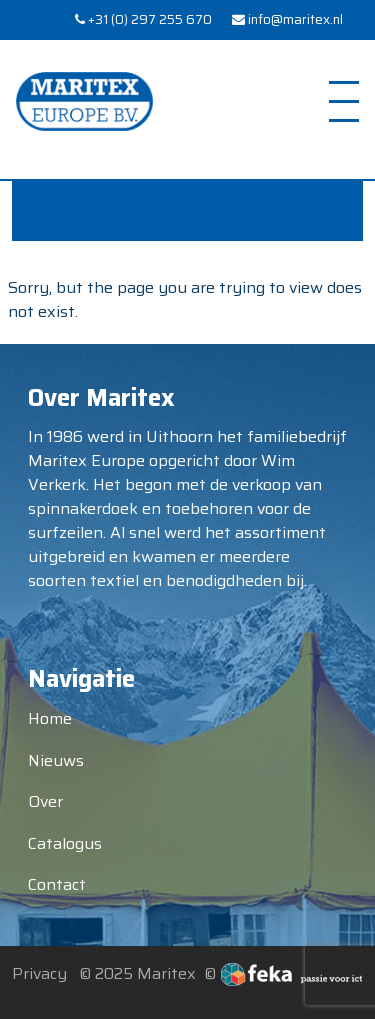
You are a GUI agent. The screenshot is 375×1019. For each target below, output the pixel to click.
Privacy (39, 973)
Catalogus (65, 843)
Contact (57, 884)
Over (45, 801)
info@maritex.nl (287, 20)
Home (50, 718)
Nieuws (56, 760)
